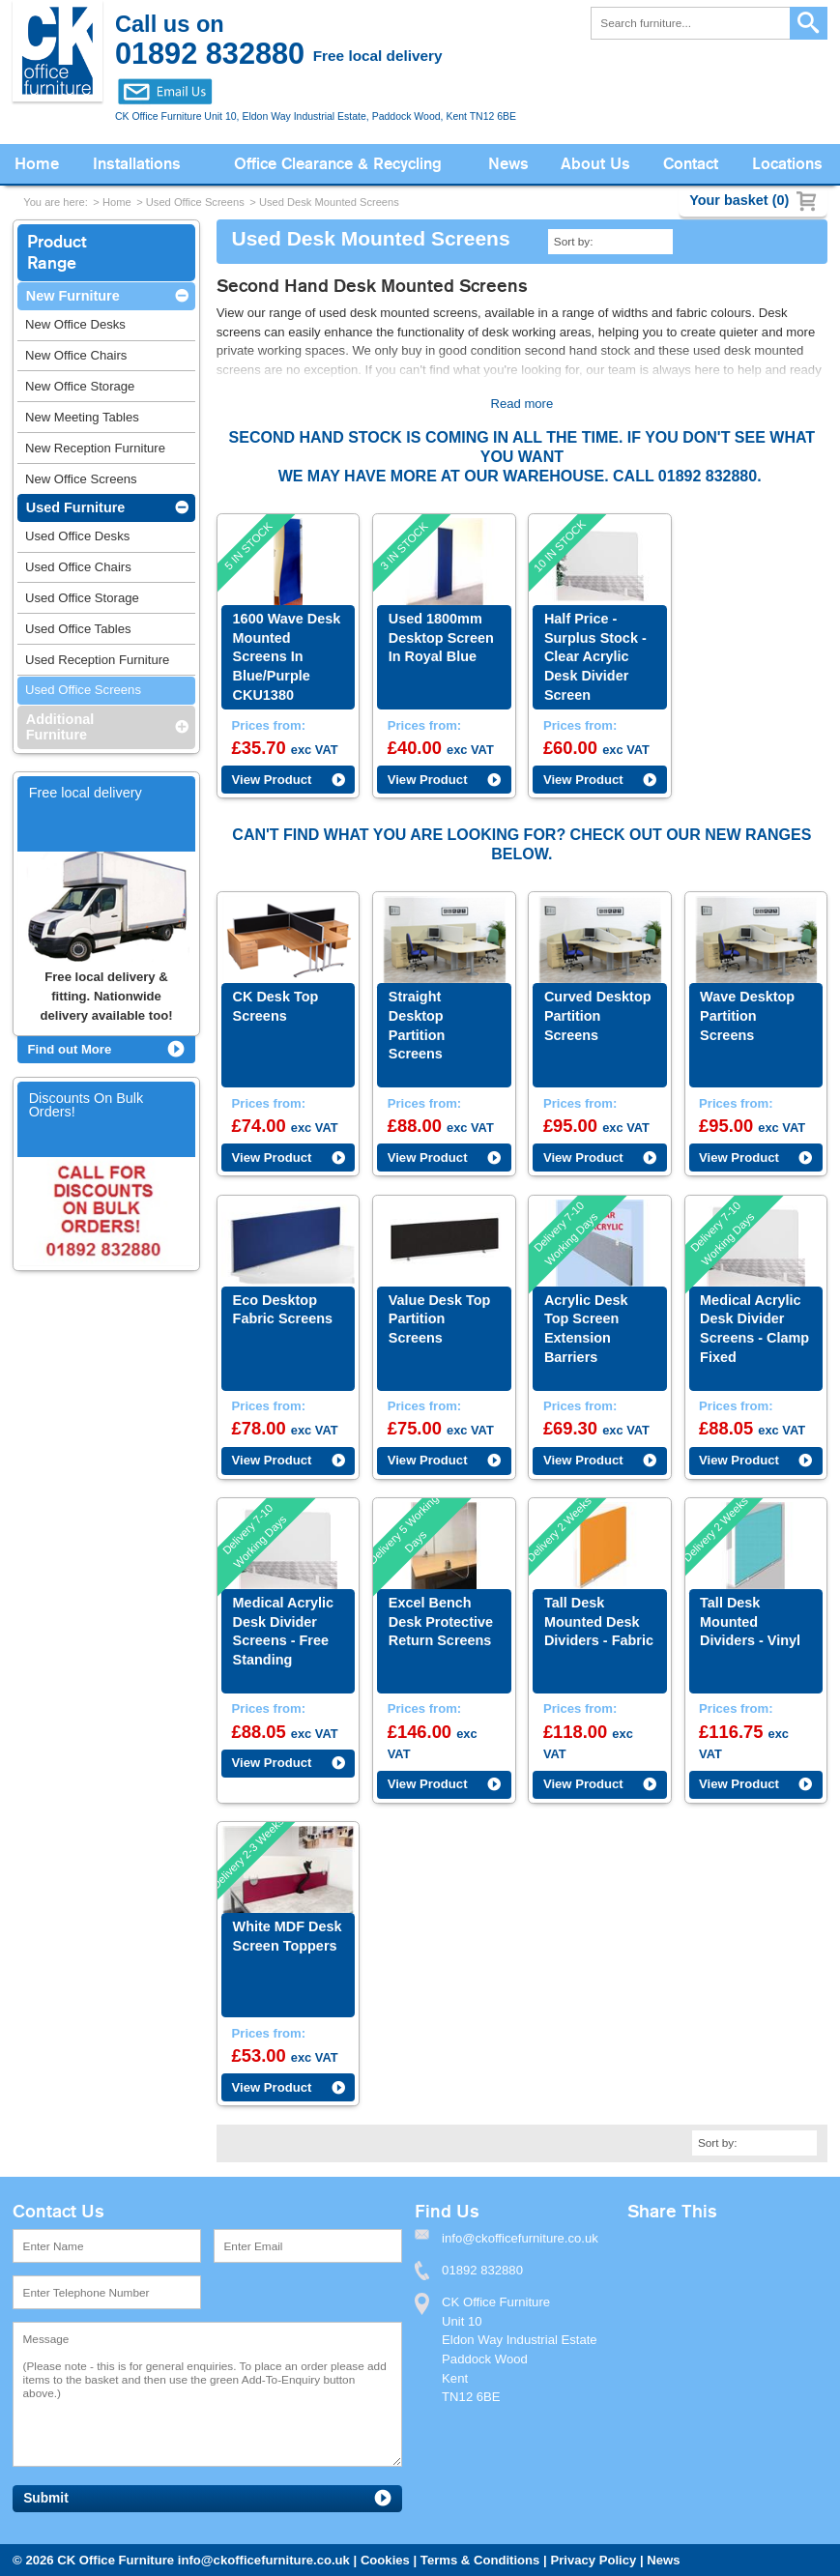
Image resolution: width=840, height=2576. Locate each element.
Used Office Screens (195, 202)
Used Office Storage (82, 598)
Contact (690, 164)
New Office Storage (79, 386)
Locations (787, 164)
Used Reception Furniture (97, 659)
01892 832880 (482, 2355)
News (508, 164)
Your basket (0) (739, 200)
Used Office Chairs (78, 567)
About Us (595, 164)
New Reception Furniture (95, 448)
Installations (137, 164)
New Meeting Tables (82, 417)
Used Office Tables (78, 629)
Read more (521, 403)
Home (36, 164)
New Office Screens (81, 479)
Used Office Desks (77, 536)
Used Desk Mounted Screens (329, 202)
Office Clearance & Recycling (338, 164)
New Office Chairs (76, 355)
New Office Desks (75, 324)
